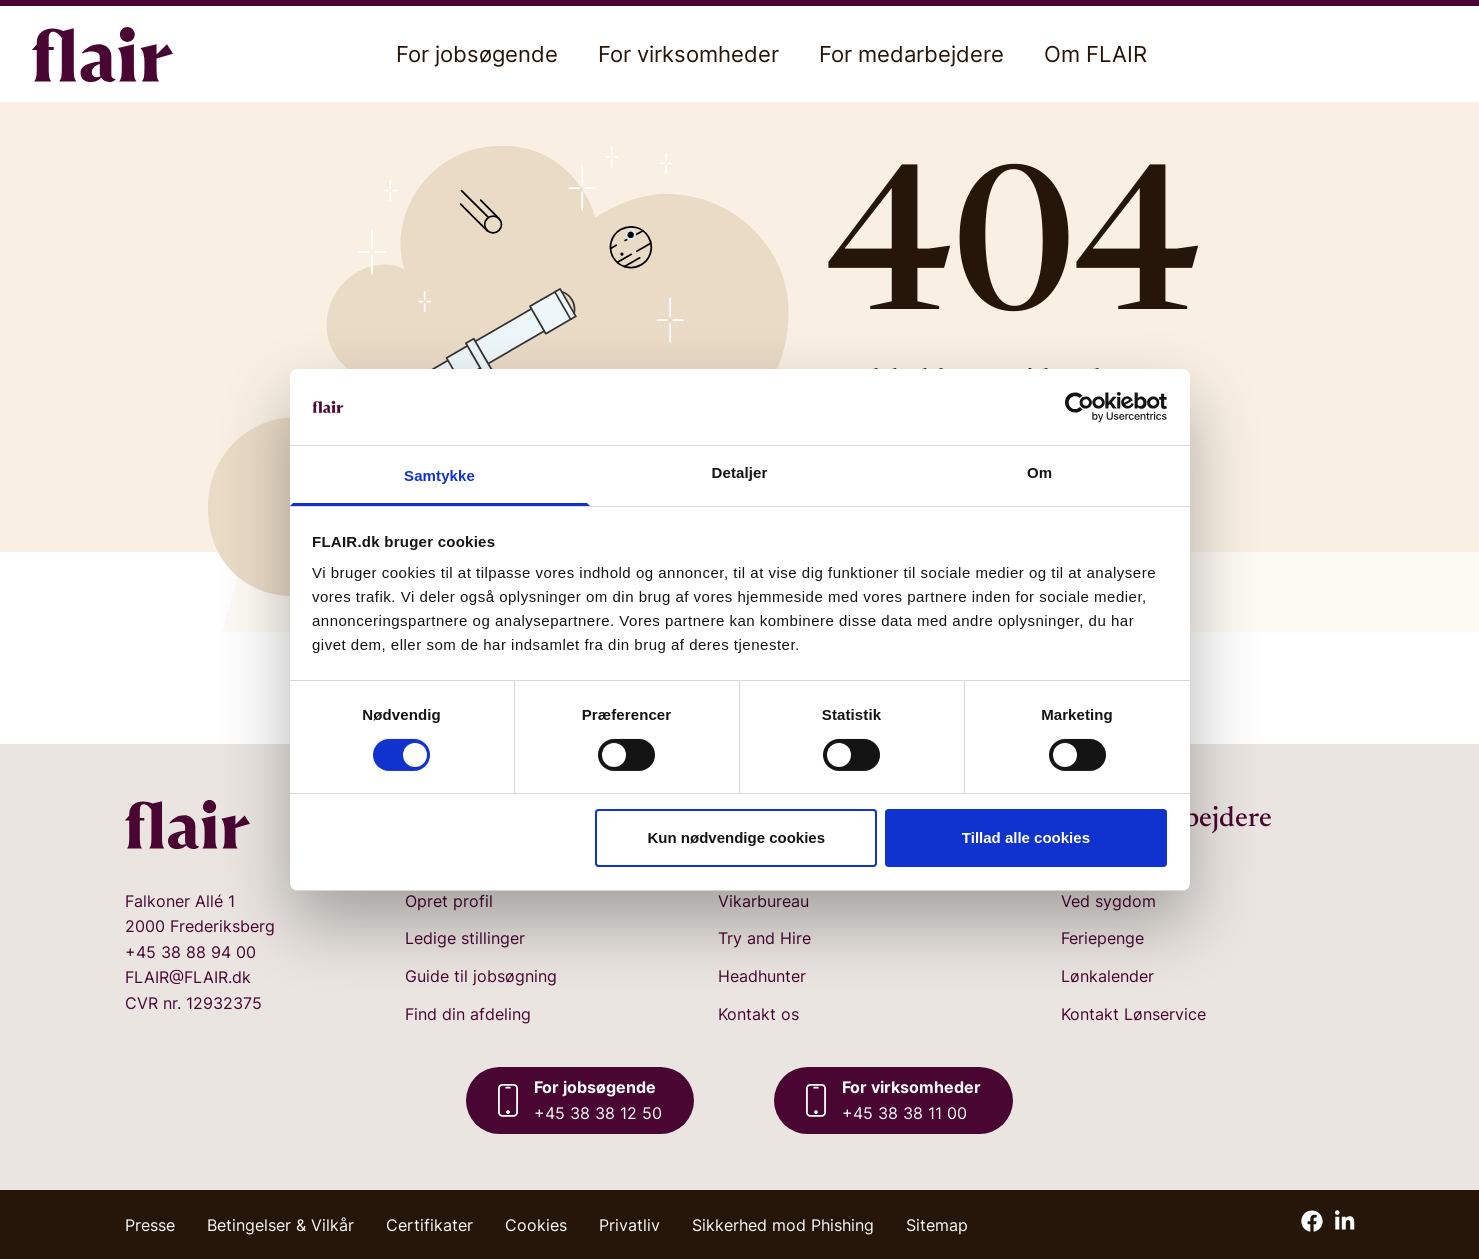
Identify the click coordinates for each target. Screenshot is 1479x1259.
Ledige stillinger (465, 938)
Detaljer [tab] (740, 472)
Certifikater (429, 1225)
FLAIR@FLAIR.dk (188, 977)
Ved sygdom (1108, 901)
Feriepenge (1102, 938)
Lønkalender (1107, 976)
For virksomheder (688, 54)
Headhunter (762, 976)
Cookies (536, 1225)
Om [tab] (1039, 472)
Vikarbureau (763, 901)
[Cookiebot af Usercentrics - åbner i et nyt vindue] (1079, 407)
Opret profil (449, 901)
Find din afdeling (468, 1014)
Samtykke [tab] (439, 475)
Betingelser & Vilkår (280, 1225)
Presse (150, 1225)
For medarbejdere (911, 54)
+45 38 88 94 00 (190, 952)
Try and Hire (764, 938)
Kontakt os (758, 1014)
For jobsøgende (477, 54)
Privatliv (629, 1225)
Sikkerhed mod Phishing (783, 1225)
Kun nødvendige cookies (737, 837)
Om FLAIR (1095, 54)
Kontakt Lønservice (1133, 1014)
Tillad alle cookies (1026, 837)
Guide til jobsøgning (481, 976)
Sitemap (937, 1225)
